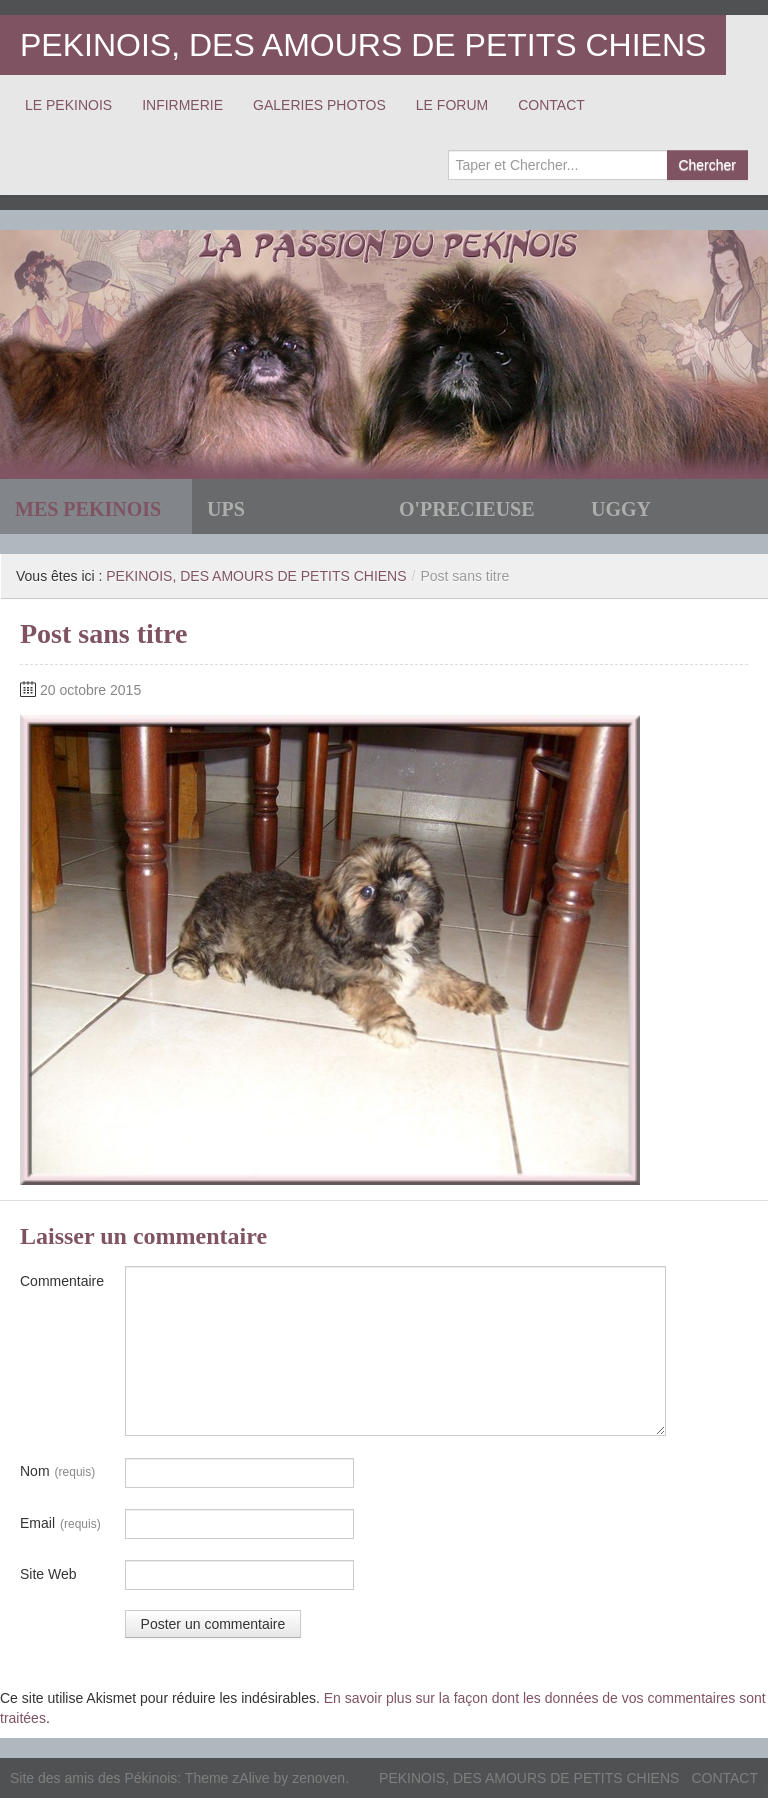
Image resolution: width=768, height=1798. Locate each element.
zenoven (318, 1778)
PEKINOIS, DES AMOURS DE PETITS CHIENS (363, 45)
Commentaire (62, 1281)
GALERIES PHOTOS (319, 105)
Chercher (707, 165)
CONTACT (551, 105)
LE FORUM (452, 105)
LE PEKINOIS (68, 105)
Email (60, 1524)
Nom (57, 1472)
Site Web (48, 1574)
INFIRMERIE (182, 105)
